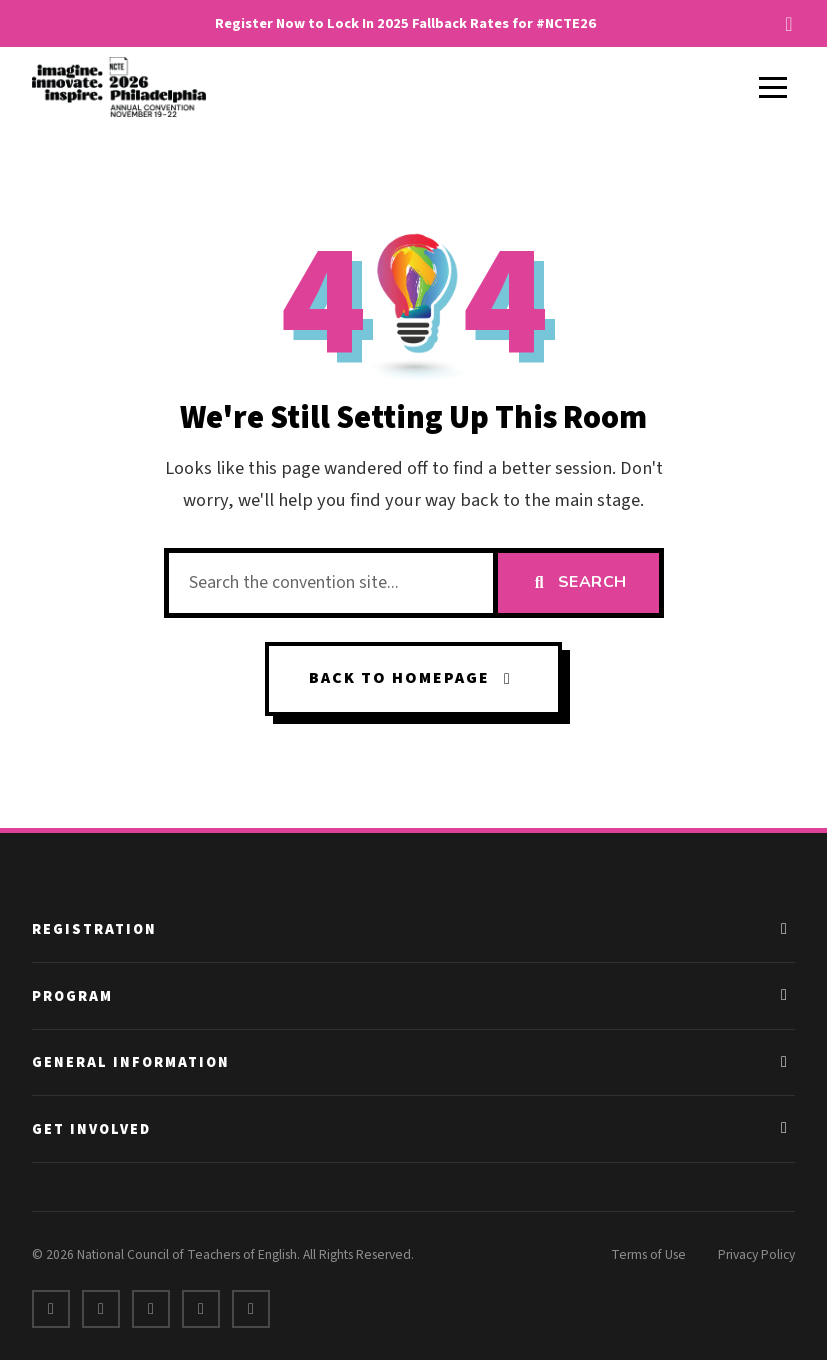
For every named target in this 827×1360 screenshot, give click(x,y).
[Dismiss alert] (789, 24)
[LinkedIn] (151, 1309)
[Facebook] (51, 1309)
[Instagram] (201, 1309)
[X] (101, 1309)
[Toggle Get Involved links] (785, 1130)
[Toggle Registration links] (785, 930)
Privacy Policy (756, 1254)
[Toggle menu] (773, 87)
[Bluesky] (251, 1309)
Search (578, 582)
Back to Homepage (413, 678)
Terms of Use (648, 1254)
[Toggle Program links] (785, 996)
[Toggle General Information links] (785, 1063)
